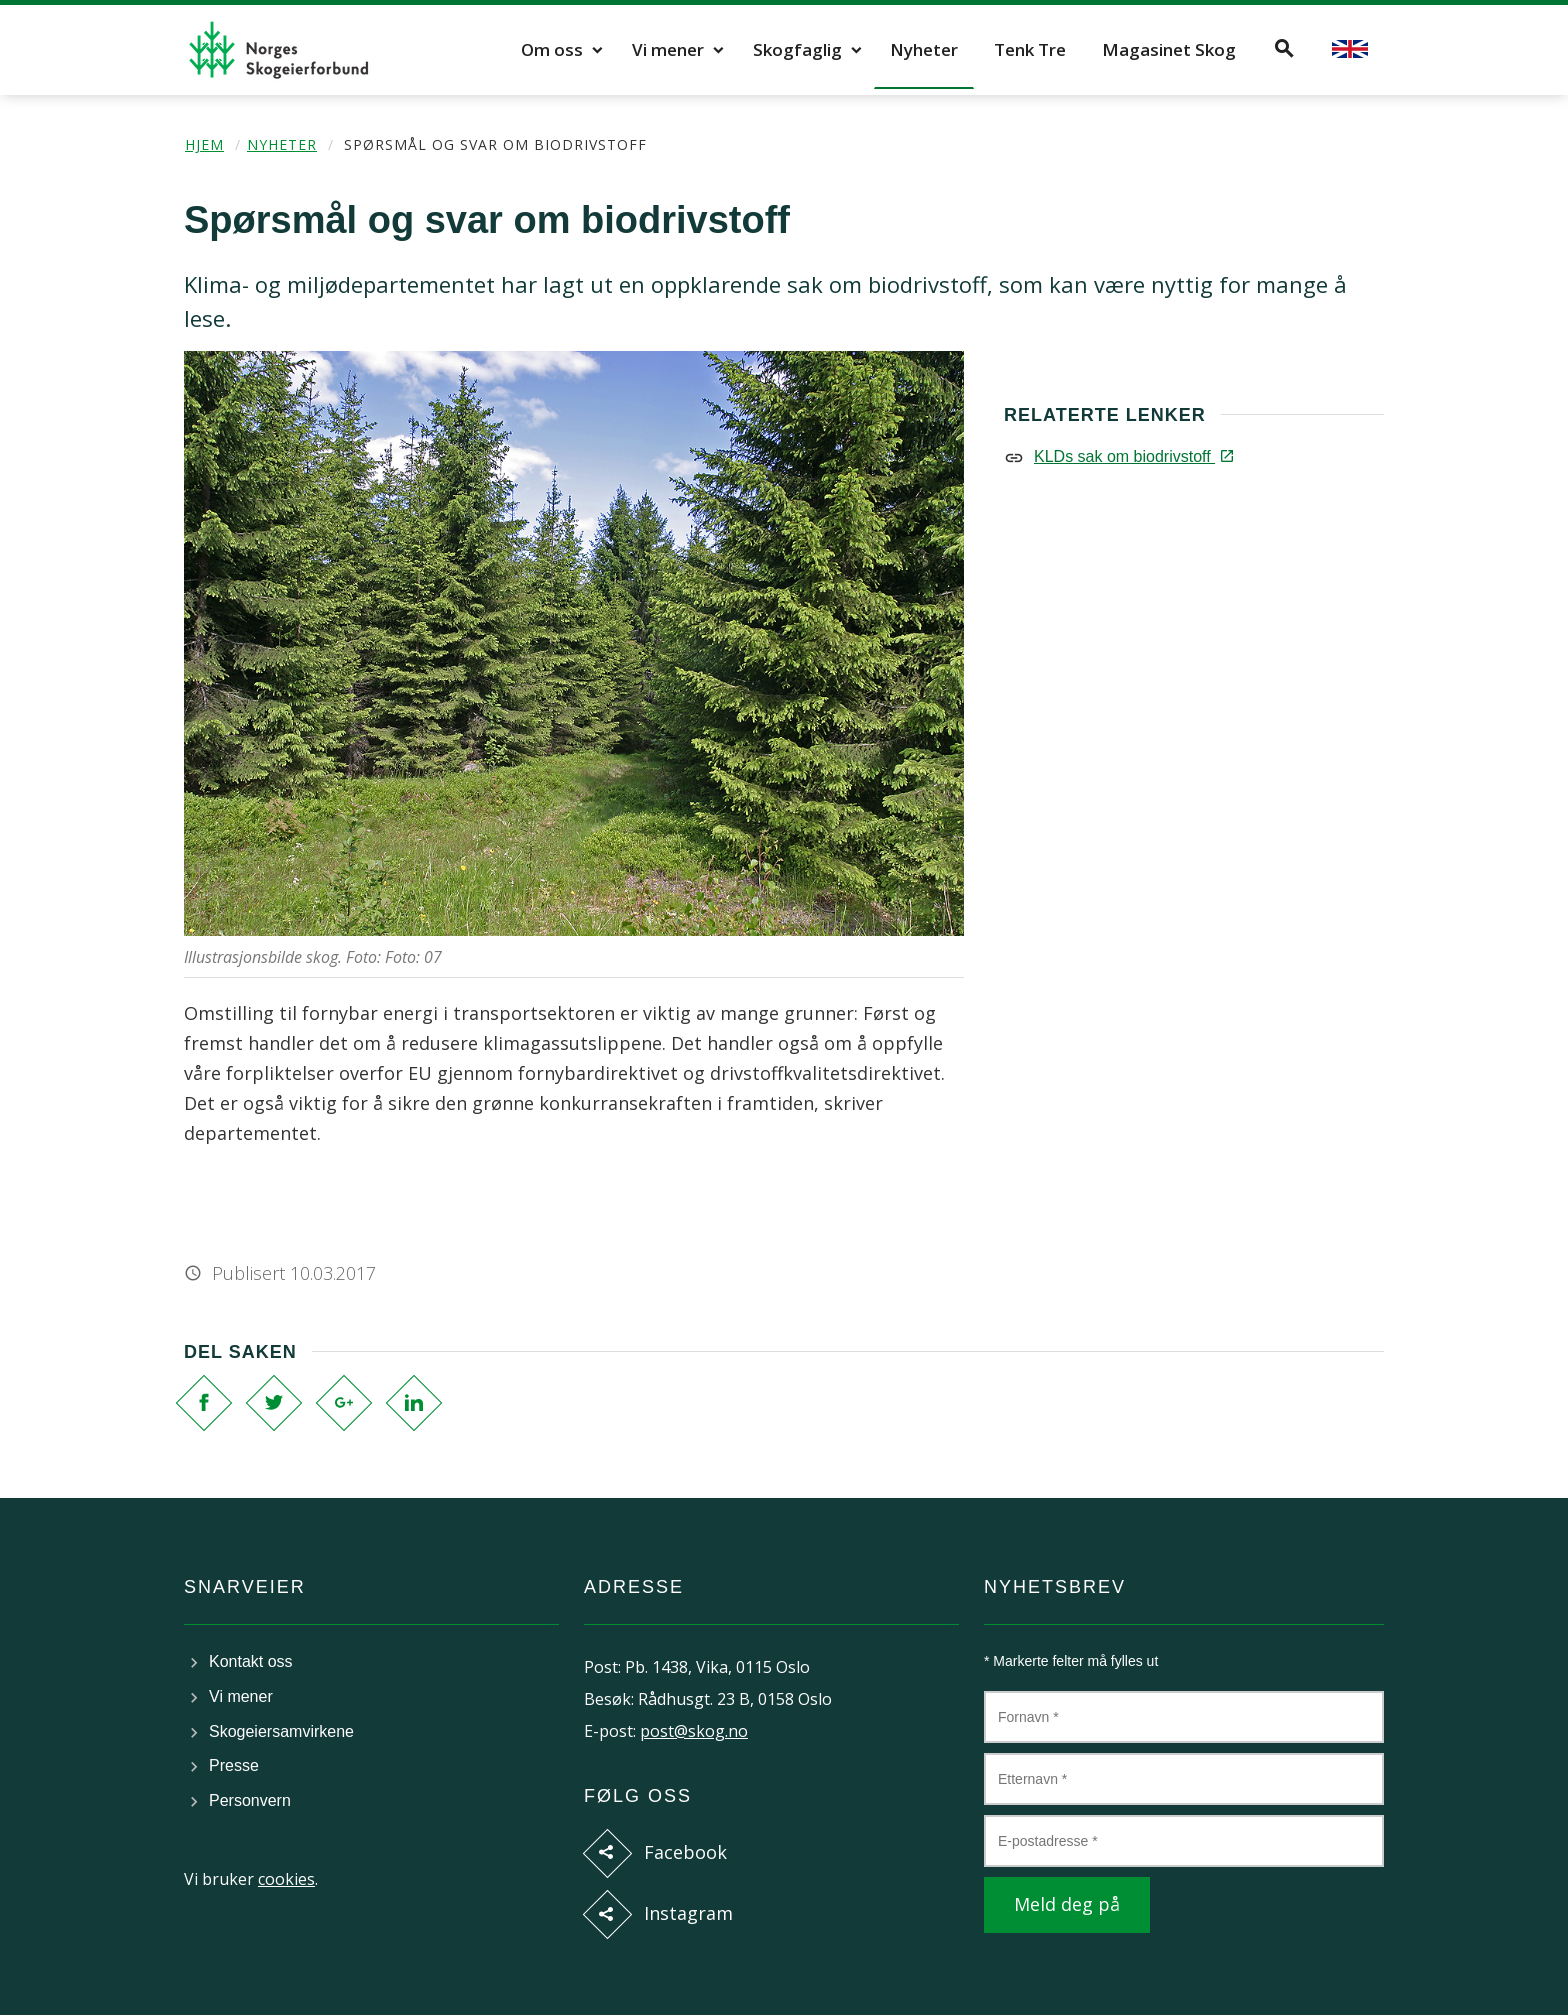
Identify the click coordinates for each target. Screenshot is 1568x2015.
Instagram (688, 1913)
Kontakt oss (251, 1661)
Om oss (552, 49)
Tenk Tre (1030, 49)
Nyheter (924, 49)
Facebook (685, 1852)
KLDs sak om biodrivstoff (1132, 456)
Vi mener (668, 49)
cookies (286, 1879)
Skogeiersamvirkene (281, 1731)
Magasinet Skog (1169, 49)
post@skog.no (694, 1731)
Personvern (250, 1800)
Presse (234, 1765)
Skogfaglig (797, 49)
